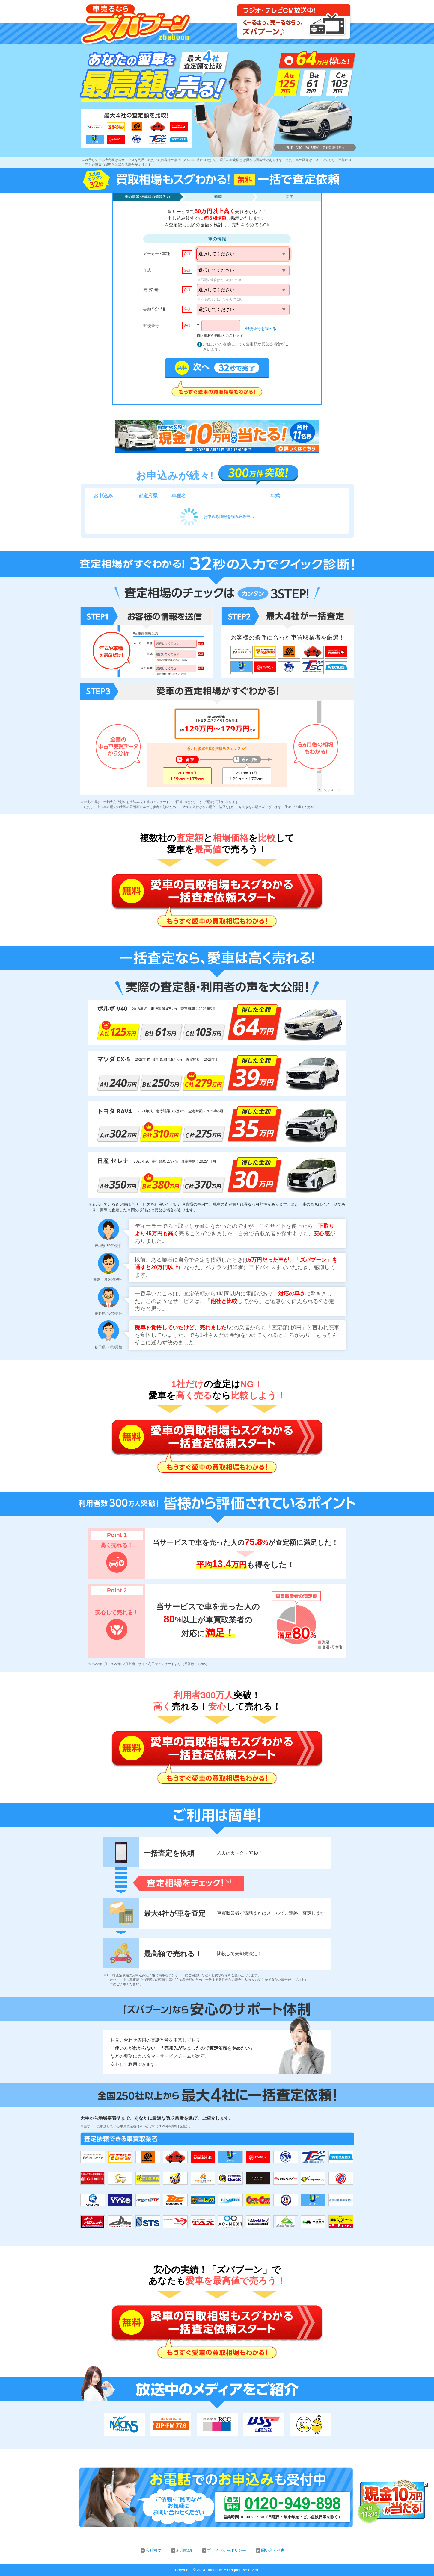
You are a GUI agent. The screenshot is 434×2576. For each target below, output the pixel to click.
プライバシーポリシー (226, 2550)
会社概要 (153, 2550)
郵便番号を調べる (260, 328)
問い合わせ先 (272, 2550)
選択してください (216, 253)
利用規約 (184, 2550)
